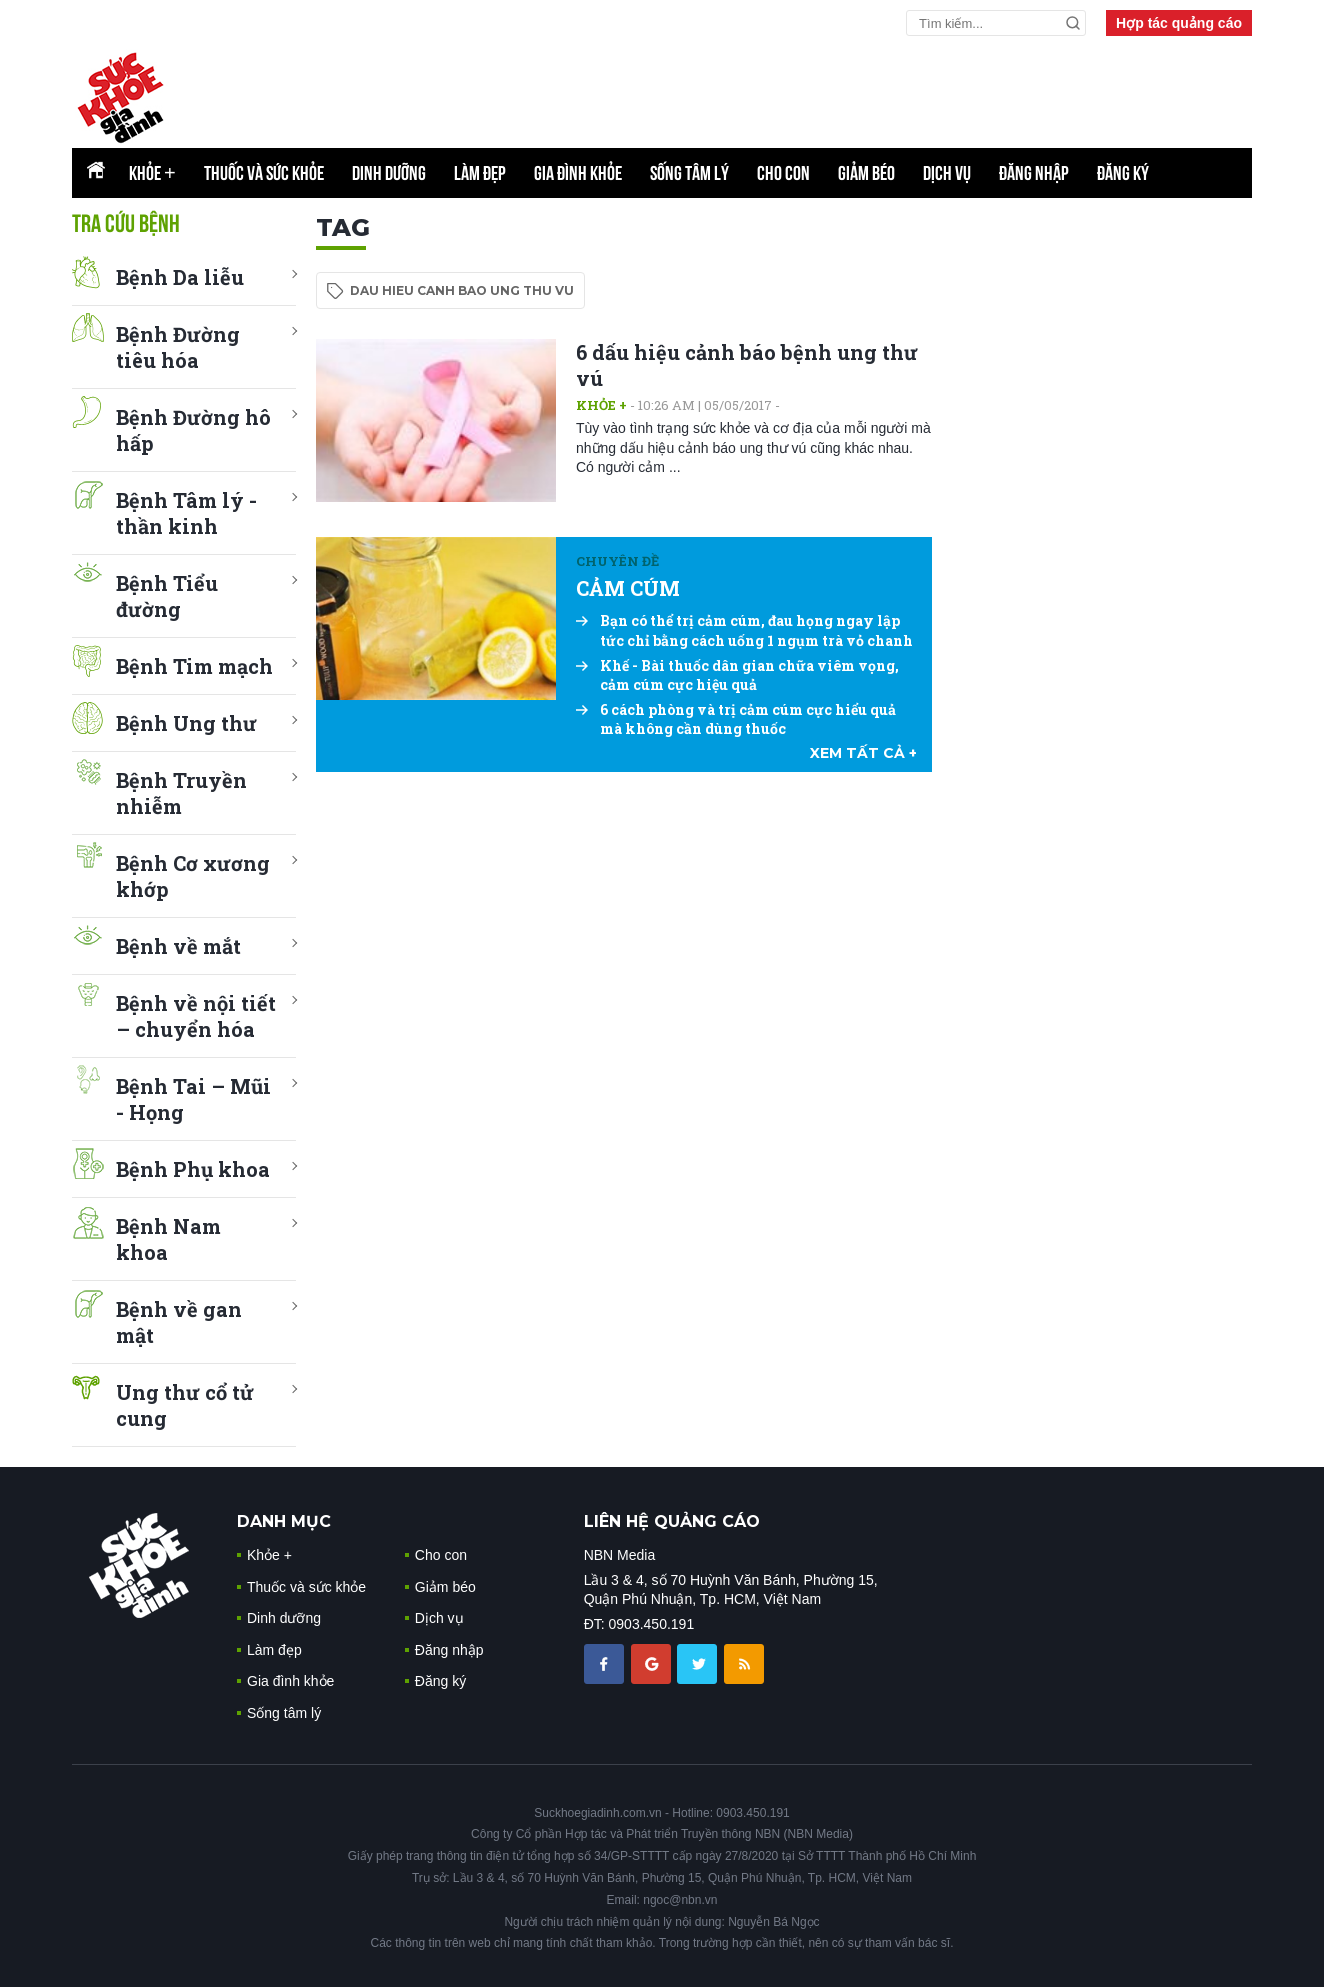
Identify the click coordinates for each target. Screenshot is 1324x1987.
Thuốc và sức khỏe (264, 173)
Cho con (783, 173)
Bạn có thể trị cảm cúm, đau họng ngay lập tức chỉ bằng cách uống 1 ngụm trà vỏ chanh (744, 630)
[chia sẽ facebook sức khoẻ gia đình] (606, 1663)
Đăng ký (1123, 173)
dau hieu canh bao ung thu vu (462, 290)
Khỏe (152, 173)
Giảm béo (866, 173)
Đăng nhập (1034, 173)
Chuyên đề (617, 561)
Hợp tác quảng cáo (1179, 23)
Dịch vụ (947, 173)
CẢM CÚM (628, 588)
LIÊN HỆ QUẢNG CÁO (672, 1521)
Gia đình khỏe (578, 173)
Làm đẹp (480, 173)
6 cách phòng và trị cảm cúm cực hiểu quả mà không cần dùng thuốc (736, 719)
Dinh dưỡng (389, 173)
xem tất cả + (863, 753)
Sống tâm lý (689, 173)
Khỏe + (601, 405)
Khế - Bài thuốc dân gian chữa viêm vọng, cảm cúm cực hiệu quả (737, 675)
